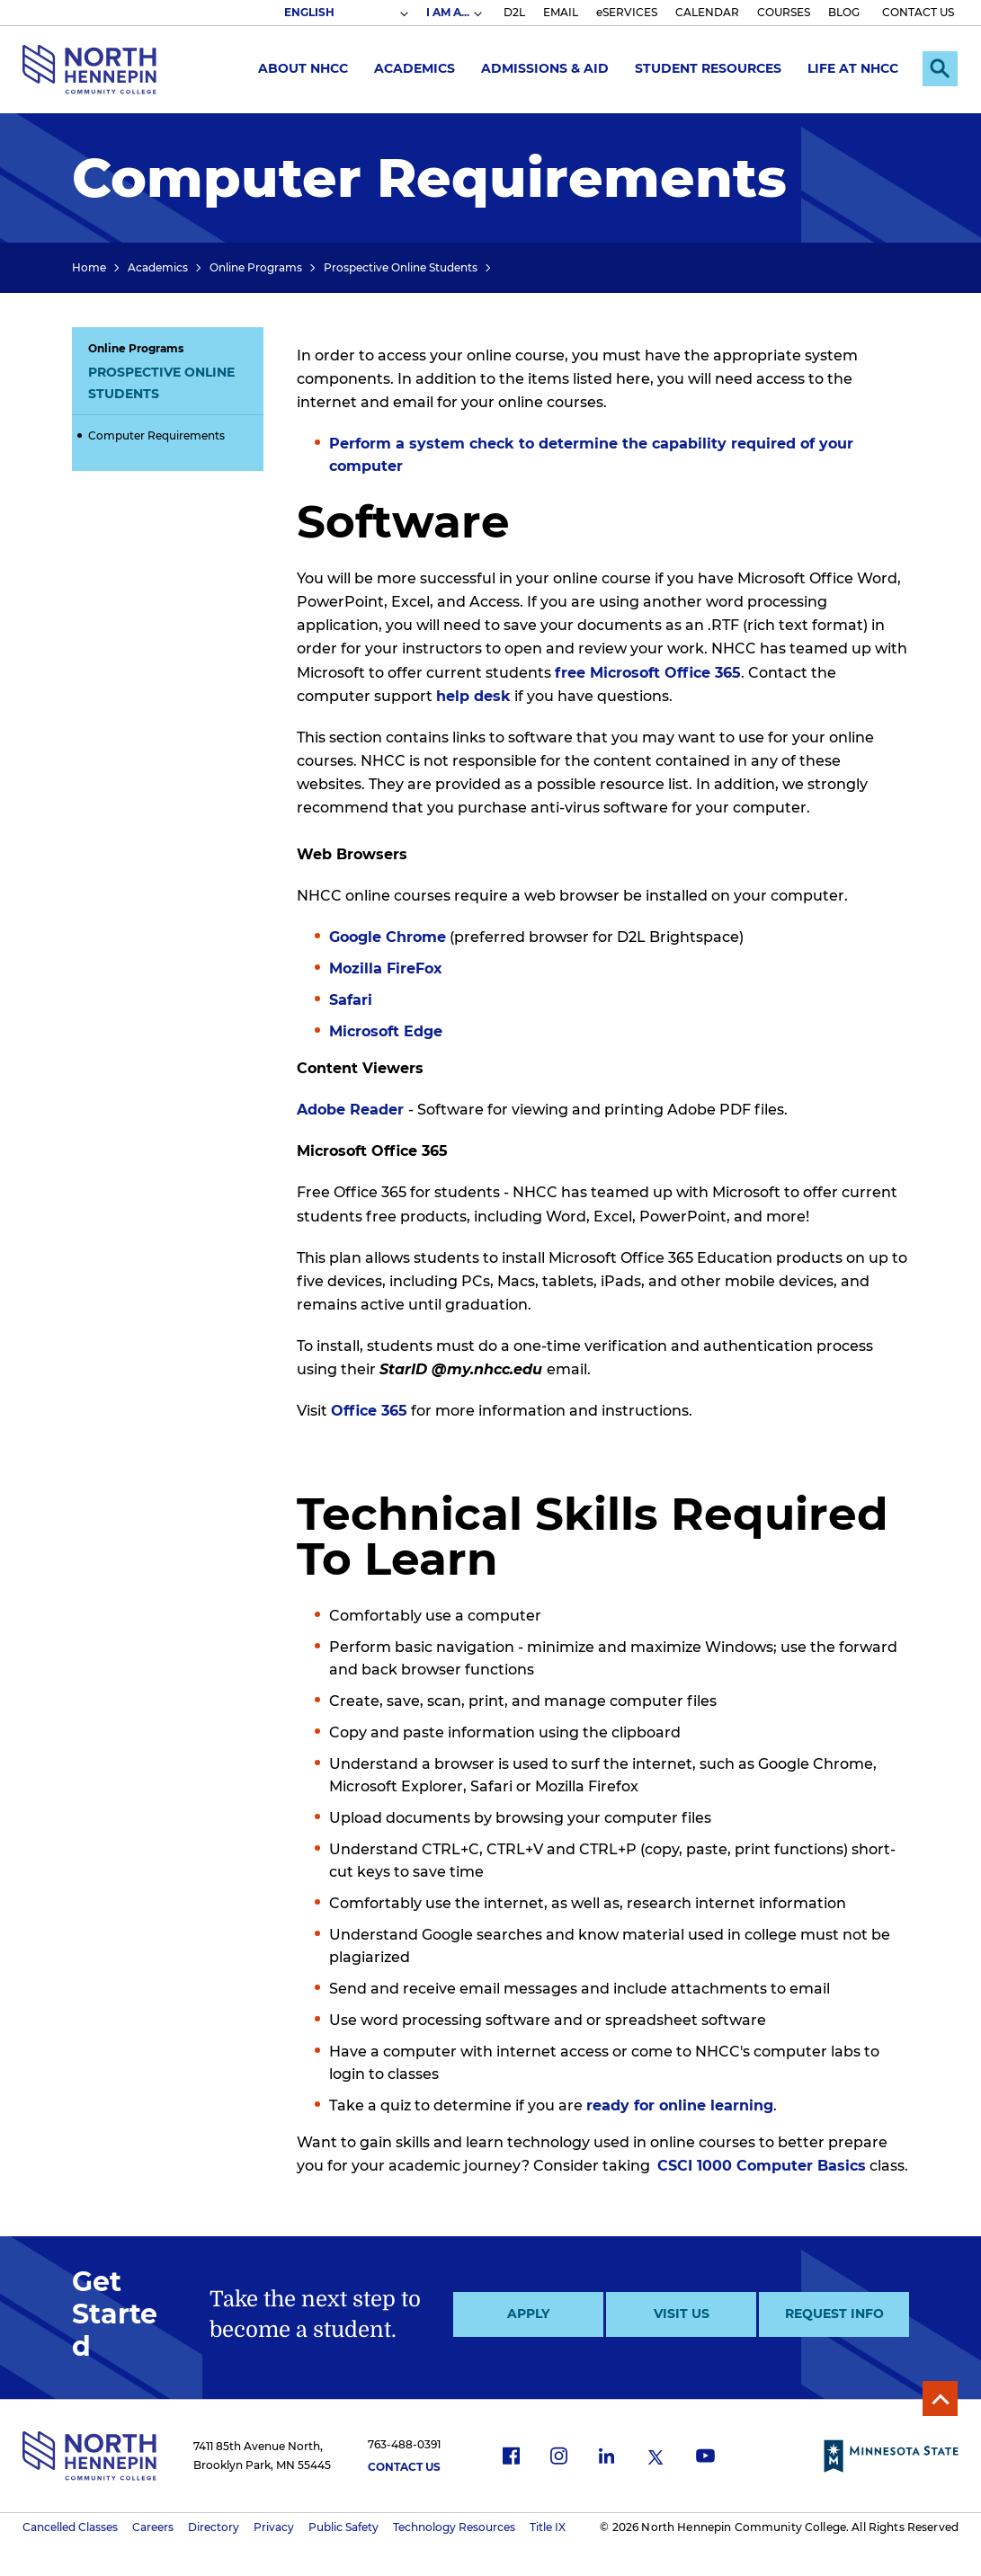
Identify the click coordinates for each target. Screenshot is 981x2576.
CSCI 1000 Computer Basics (761, 2165)
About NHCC (300, 68)
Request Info (834, 2313)
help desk (473, 696)
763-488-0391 (404, 2444)
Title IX (548, 2527)
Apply (528, 2313)
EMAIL (560, 12)
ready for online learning (679, 2105)
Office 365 (369, 1410)
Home (89, 267)
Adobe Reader (352, 1109)
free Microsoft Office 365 (648, 672)
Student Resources (705, 68)
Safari (350, 999)
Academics (411, 68)
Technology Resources (454, 2527)
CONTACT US (918, 12)
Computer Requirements (156, 435)
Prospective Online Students (400, 267)
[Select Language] (345, 12)
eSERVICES (626, 12)
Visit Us (681, 2313)
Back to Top (939, 2398)
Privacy (274, 2527)
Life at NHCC (850, 68)
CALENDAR (707, 12)
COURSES (783, 12)
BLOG (844, 12)
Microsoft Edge (385, 1031)
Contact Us (404, 2467)
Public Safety (343, 2527)
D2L (514, 12)
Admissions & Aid (542, 68)
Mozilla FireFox (385, 968)
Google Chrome (387, 937)
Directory (213, 2527)
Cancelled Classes (70, 2527)
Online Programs (256, 267)
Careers (153, 2527)
